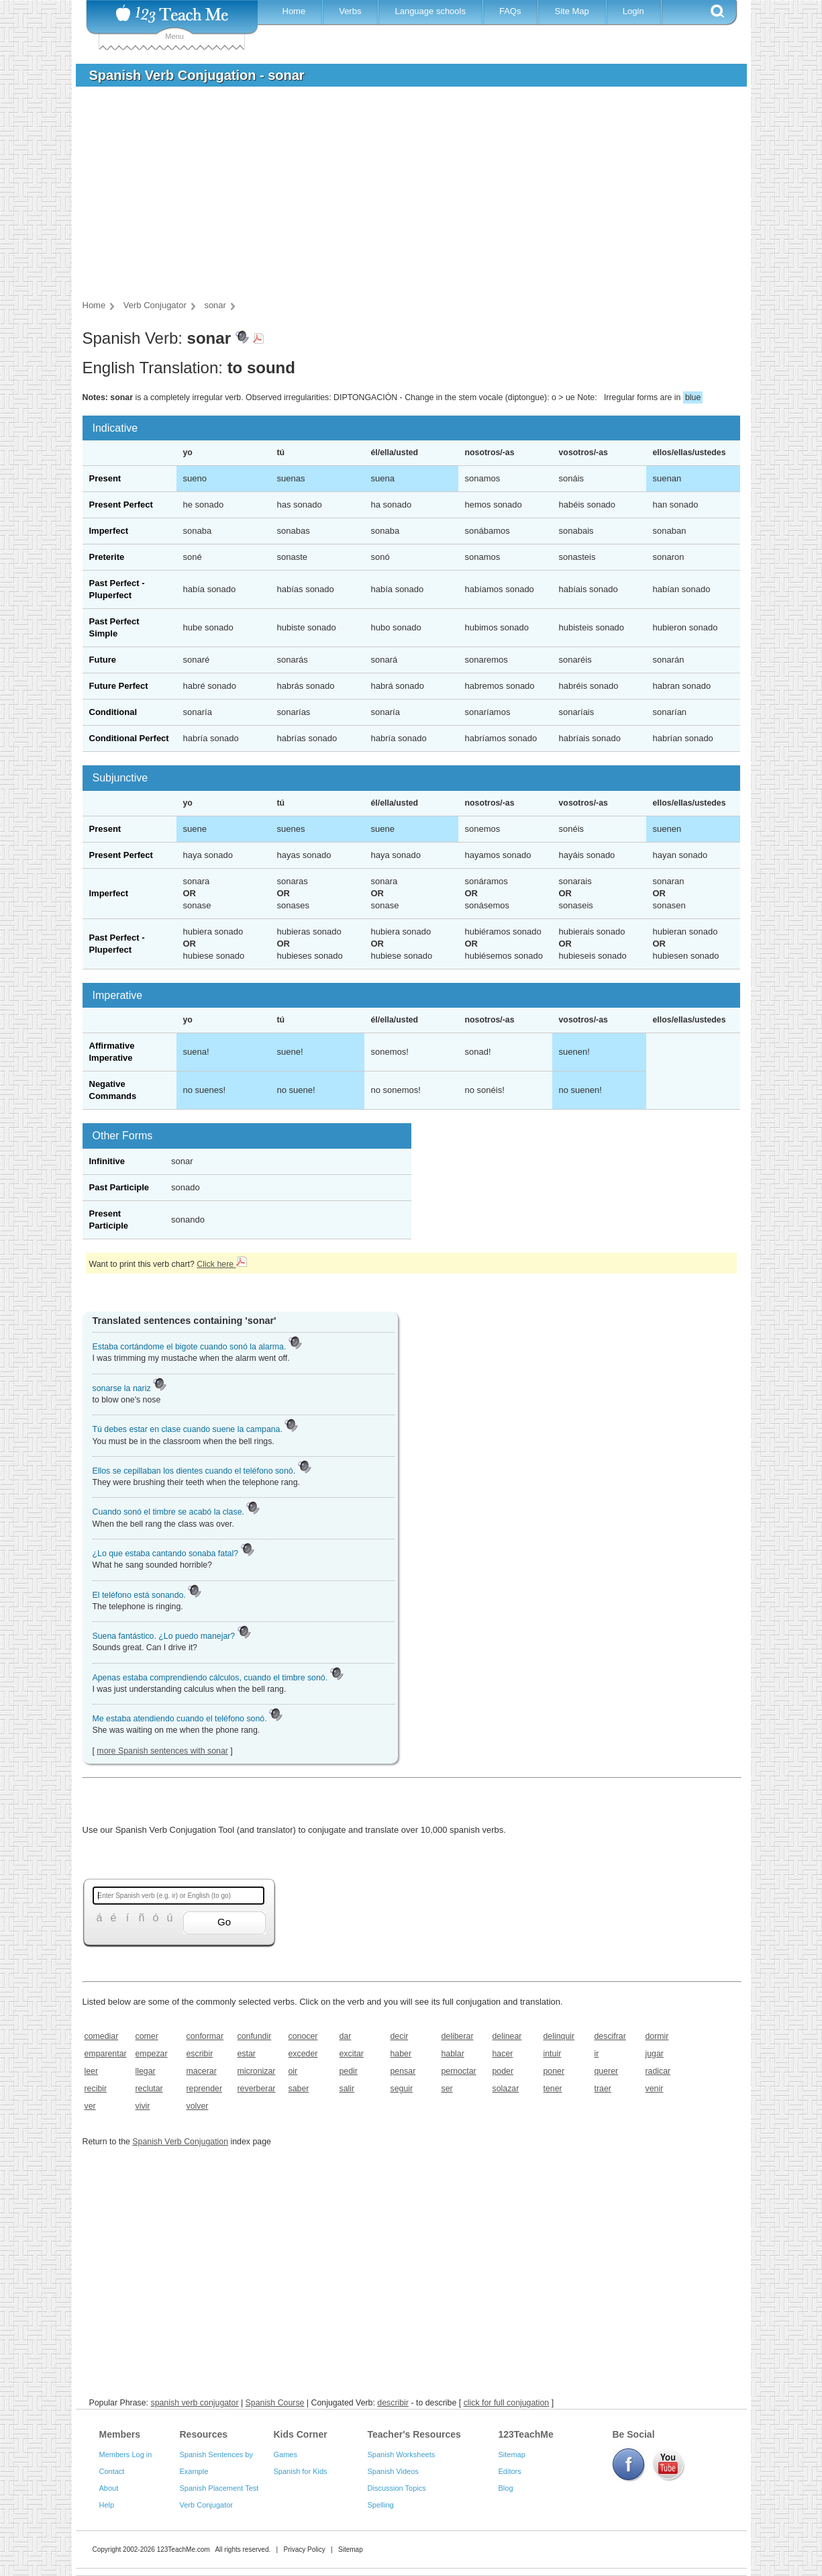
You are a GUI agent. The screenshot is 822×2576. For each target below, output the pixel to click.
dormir (657, 2036)
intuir (553, 2053)
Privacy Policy (304, 2549)
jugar (655, 2053)
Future (102, 660)
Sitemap (512, 2454)
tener (553, 2088)
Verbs (350, 11)
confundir (255, 2036)
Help (107, 2505)
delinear (507, 2036)
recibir (96, 2088)
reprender (205, 2088)
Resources (204, 2434)
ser (447, 2088)
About (109, 2488)
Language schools (430, 11)
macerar (202, 2071)
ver (90, 2106)
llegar (146, 2071)
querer (607, 2071)
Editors (510, 2471)
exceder (303, 2053)
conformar (205, 2036)
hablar (453, 2053)
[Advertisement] (401, 197)
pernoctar (459, 2071)
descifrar (610, 2036)
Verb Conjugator (207, 2505)
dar (346, 2036)
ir (597, 2053)
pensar (403, 2071)
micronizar (257, 2071)
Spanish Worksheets (401, 2454)
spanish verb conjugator (194, 2402)
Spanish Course (275, 2402)
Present (105, 478)
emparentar (106, 2053)
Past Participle (119, 1187)
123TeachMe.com (183, 2549)
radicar (658, 2071)
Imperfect (109, 531)
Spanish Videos (393, 2471)
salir (347, 2088)
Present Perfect (121, 504)
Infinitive (107, 1161)
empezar (152, 2053)
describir (393, 2402)
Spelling (381, 2505)
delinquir (559, 2036)
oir (293, 2071)
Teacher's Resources (414, 2434)
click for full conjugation (507, 2402)
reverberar (257, 2088)
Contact (112, 2471)
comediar (102, 2036)
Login (633, 11)
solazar (506, 2088)
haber (401, 2053)
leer (92, 2071)
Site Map (571, 11)
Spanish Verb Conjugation (180, 2141)
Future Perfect (118, 686)
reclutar (149, 2088)
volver (198, 2106)
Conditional (113, 712)
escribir (200, 2053)
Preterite (107, 557)
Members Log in (125, 2454)
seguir (402, 2088)
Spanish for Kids (300, 2471)
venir (655, 2088)
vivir (143, 2106)
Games (285, 2454)
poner (554, 2071)
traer (603, 2088)
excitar (352, 2053)
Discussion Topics (397, 2488)
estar (247, 2053)
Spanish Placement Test (219, 2488)
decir (400, 2036)
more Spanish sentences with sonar (162, 1751)
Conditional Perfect (129, 738)
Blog (506, 2488)
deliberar (458, 2036)
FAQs (510, 11)
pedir (349, 2071)
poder (503, 2071)
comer (147, 2036)
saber (299, 2088)
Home (294, 11)
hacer (503, 2053)
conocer (303, 2036)
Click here (221, 1264)
